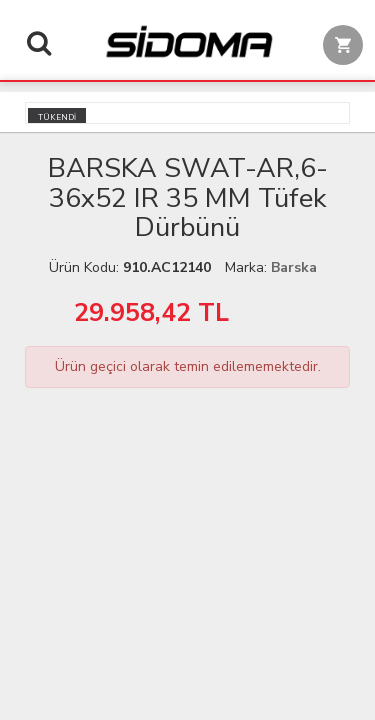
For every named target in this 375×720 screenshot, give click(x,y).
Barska (294, 267)
